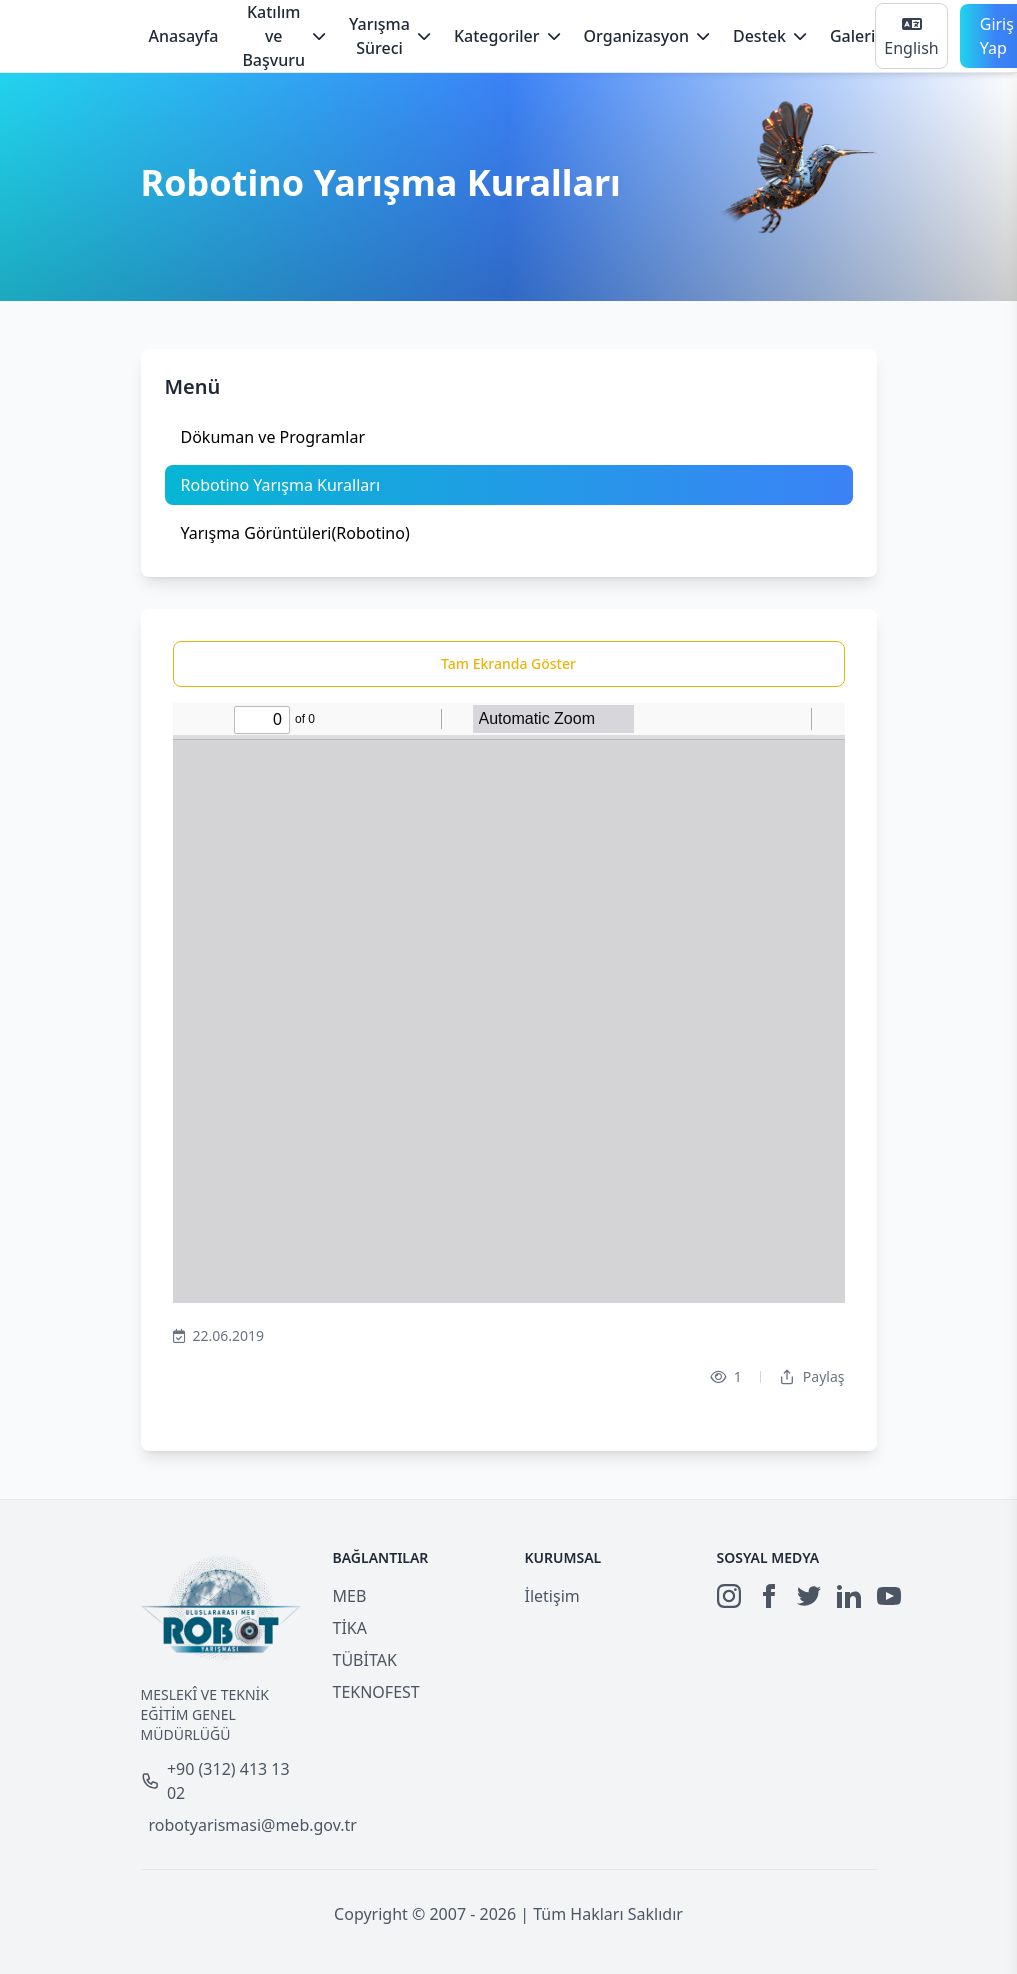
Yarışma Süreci (389, 36)
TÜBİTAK (365, 1660)
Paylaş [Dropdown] (812, 1376)
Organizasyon (646, 36)
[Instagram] (729, 1596)
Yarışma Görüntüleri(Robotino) (295, 533)
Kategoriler (507, 36)
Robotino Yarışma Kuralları (281, 485)
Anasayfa (184, 36)
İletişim (552, 1596)
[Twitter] (809, 1596)
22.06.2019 (219, 1336)
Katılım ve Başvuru (283, 36)
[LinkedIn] (849, 1596)
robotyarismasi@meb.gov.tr (225, 1825)
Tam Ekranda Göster (508, 663)
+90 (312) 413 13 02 (215, 1781)
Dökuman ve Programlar (273, 437)
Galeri (852, 36)
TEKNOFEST (376, 1692)
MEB (350, 1596)
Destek (769, 36)
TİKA (350, 1628)
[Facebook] (769, 1596)
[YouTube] (889, 1596)
